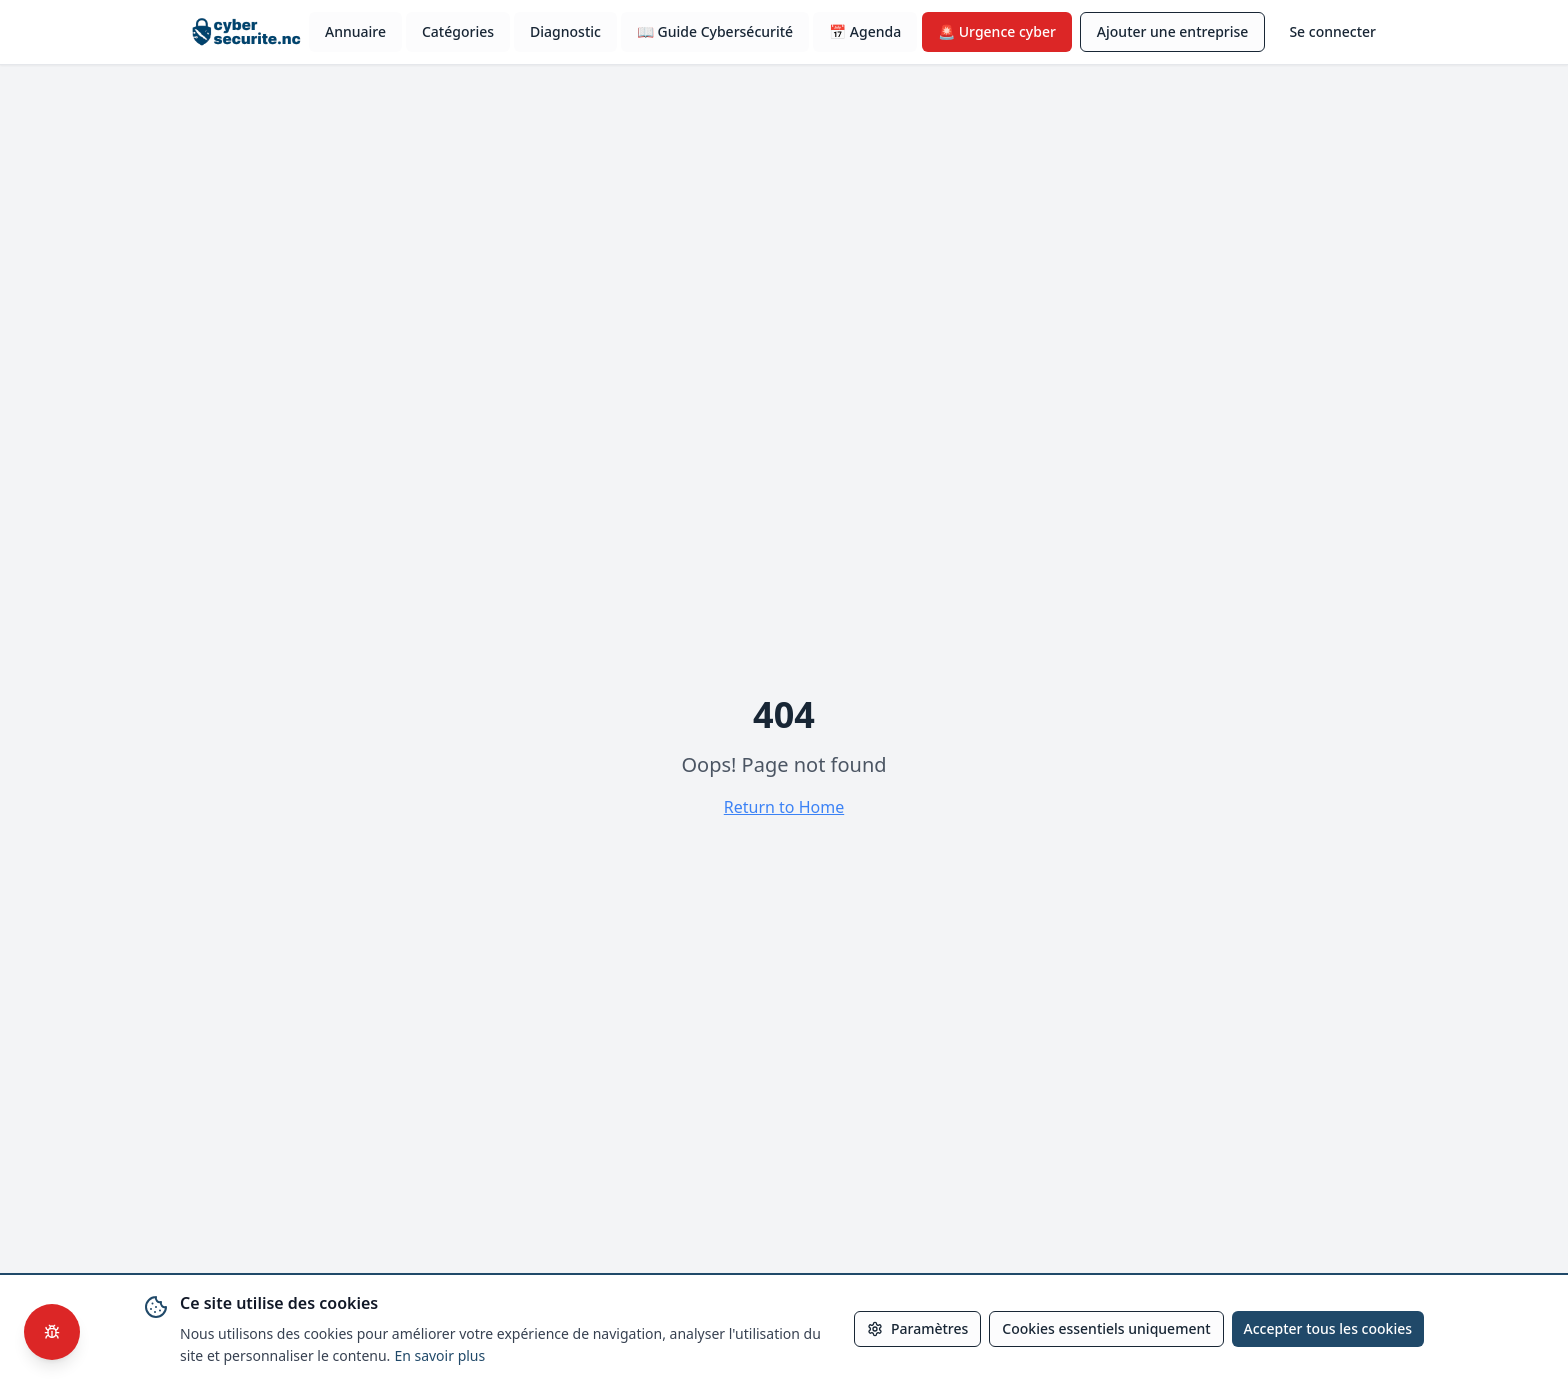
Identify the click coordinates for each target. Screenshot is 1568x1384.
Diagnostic (565, 31)
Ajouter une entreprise (1173, 31)
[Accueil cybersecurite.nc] (240, 32)
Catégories (458, 31)
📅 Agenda (865, 31)
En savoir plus (439, 1355)
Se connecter (1332, 31)
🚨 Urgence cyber (997, 31)
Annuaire (355, 31)
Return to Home (784, 807)
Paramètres (917, 1328)
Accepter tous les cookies (1328, 1328)
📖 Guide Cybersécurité (715, 31)
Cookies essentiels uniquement (1106, 1328)
